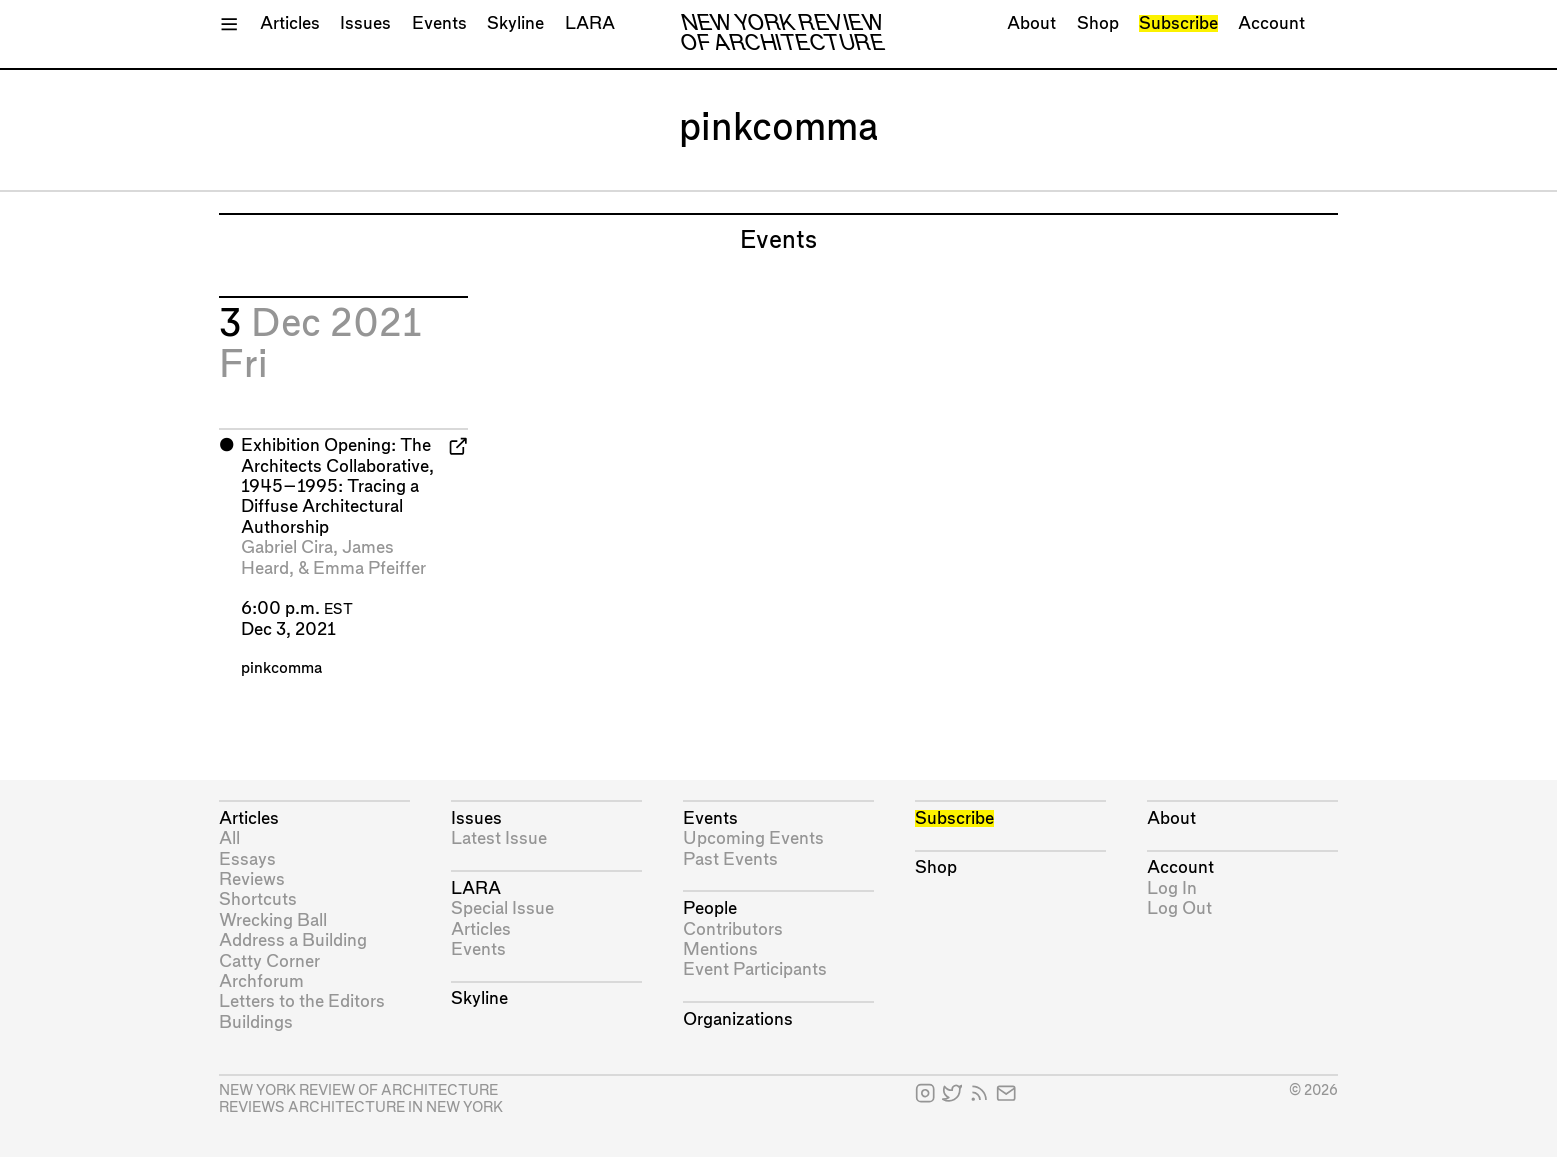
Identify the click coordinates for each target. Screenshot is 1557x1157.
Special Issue (502, 908)
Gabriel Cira (287, 547)
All (229, 838)
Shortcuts (258, 899)
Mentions (720, 949)
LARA (590, 23)
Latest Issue (499, 838)
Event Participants (755, 969)
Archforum (261, 981)
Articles (290, 23)
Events (439, 23)
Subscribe (1178, 23)
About (1031, 23)
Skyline (515, 23)
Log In (1172, 888)
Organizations (738, 1019)
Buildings (256, 1022)
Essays (247, 859)
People (710, 908)
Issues (365, 23)
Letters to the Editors (302, 1001)
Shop (1098, 23)
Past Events (730, 859)
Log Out (1179, 908)
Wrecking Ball (273, 920)
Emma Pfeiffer (369, 568)
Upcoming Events (753, 838)
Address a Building (293, 940)
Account (1271, 23)
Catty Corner (269, 961)
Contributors (733, 929)
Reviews (252, 879)
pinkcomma (281, 668)
